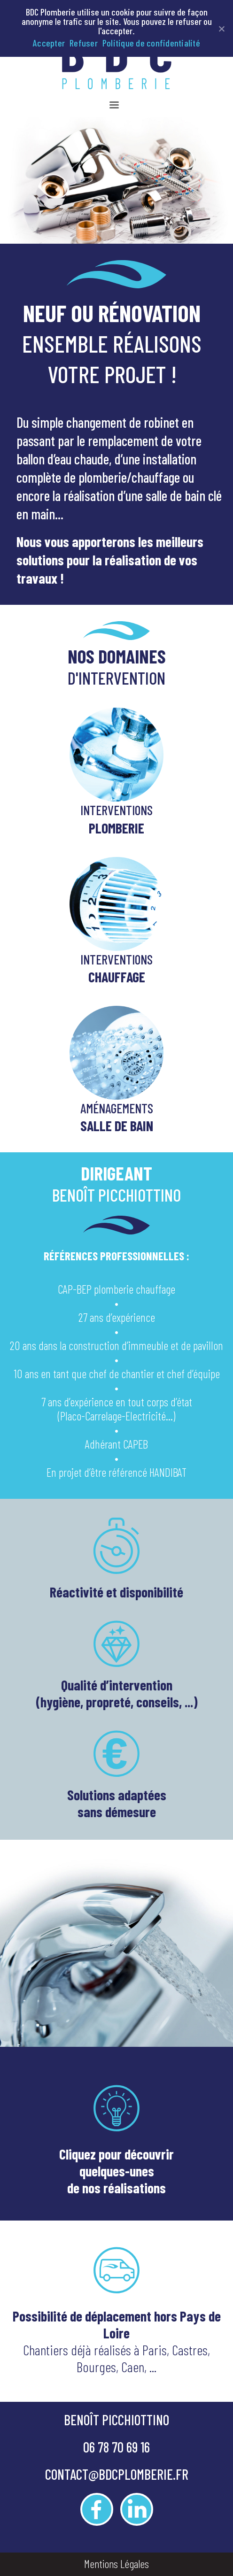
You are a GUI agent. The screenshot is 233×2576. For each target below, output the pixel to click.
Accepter (49, 42)
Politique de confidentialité (151, 42)
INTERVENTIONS (116, 810)
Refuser (84, 42)
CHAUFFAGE (116, 976)
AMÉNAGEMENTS (116, 1108)
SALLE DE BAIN (116, 1125)
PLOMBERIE (116, 827)
